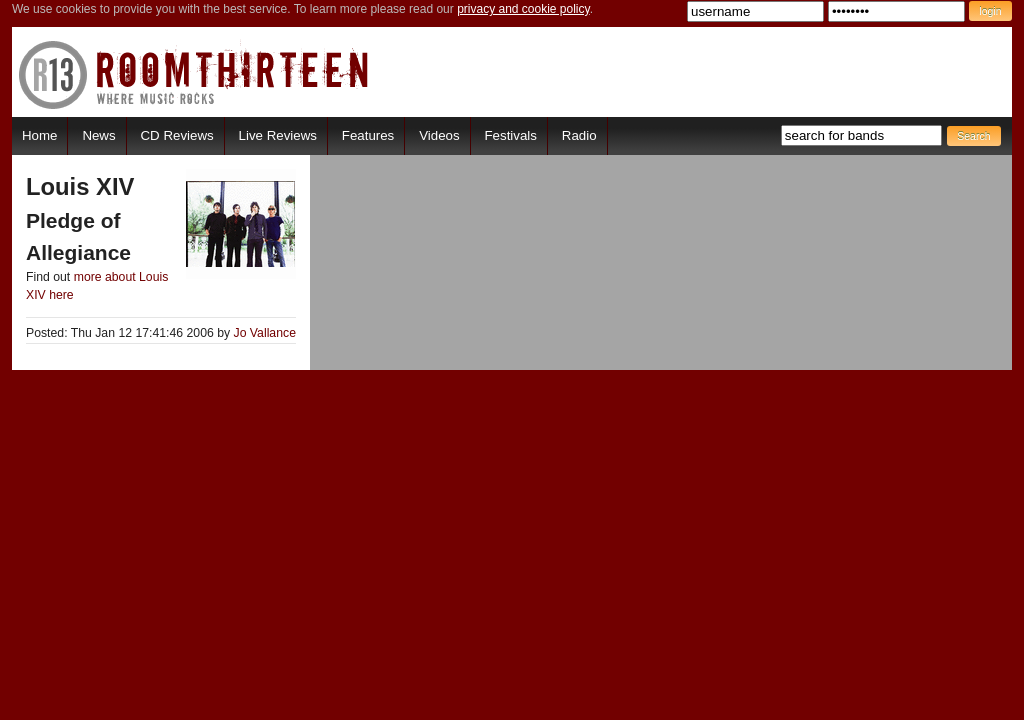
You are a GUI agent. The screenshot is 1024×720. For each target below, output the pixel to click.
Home (39, 135)
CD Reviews (177, 135)
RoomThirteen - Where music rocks (194, 74)
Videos (439, 135)
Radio (579, 135)
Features (368, 135)
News (98, 135)
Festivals (510, 135)
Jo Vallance (265, 333)
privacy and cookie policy (523, 9)
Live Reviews (278, 135)
